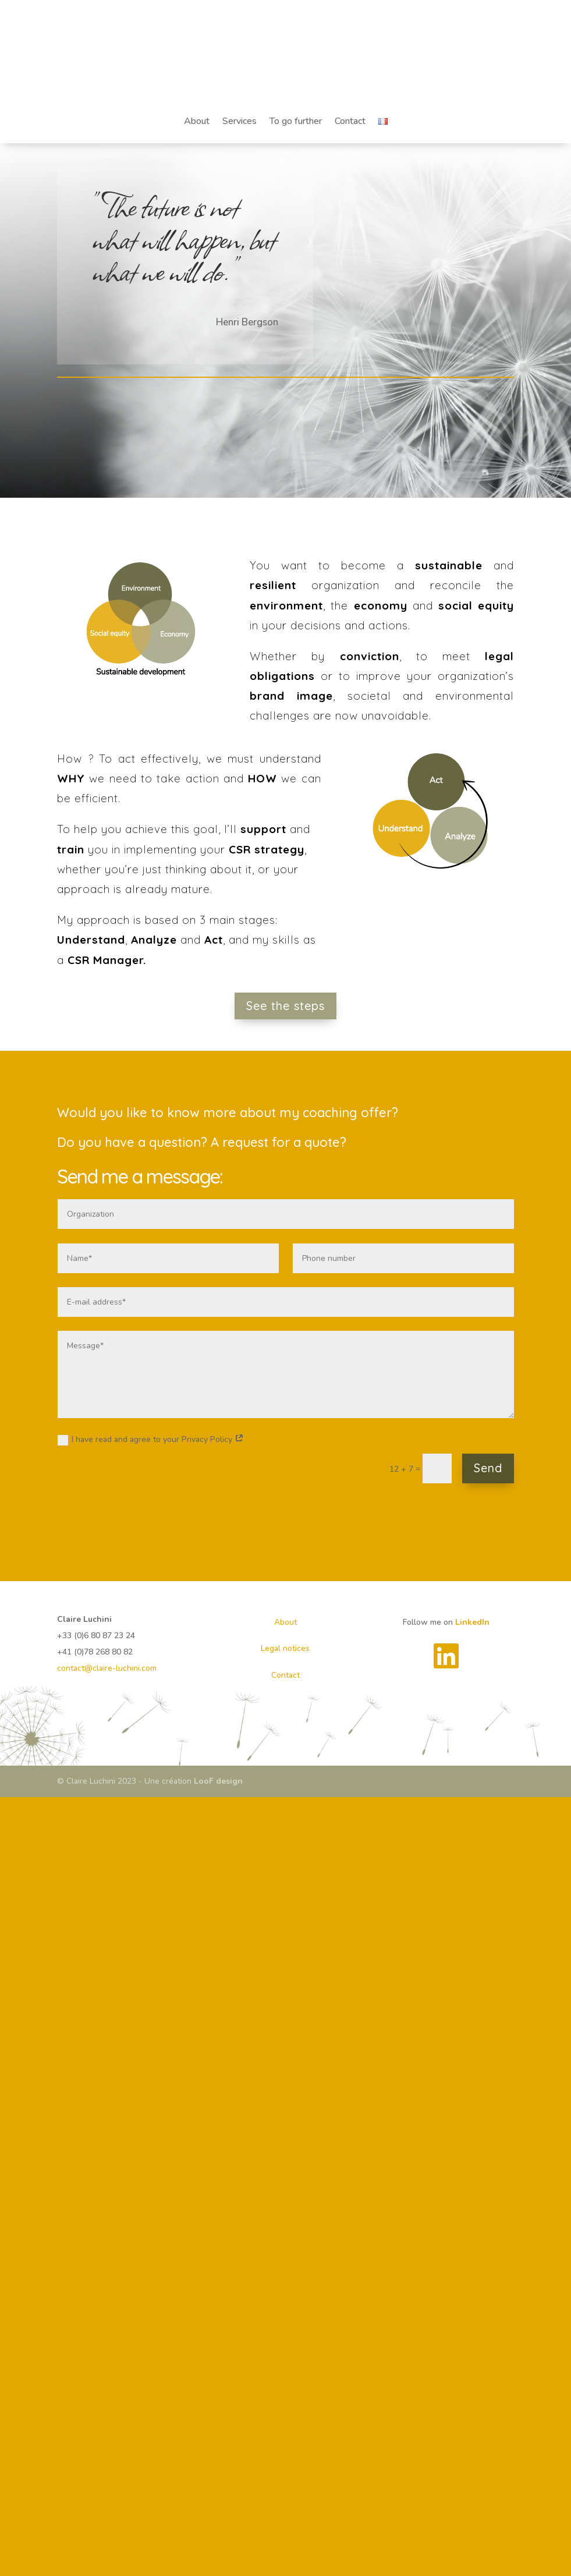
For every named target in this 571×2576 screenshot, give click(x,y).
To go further (295, 121)
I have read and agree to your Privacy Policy (151, 1439)
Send (488, 1468)
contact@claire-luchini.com (107, 1668)
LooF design (218, 1781)
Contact (350, 121)
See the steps (285, 1005)
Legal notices (285, 1648)
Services (239, 121)
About (197, 121)
